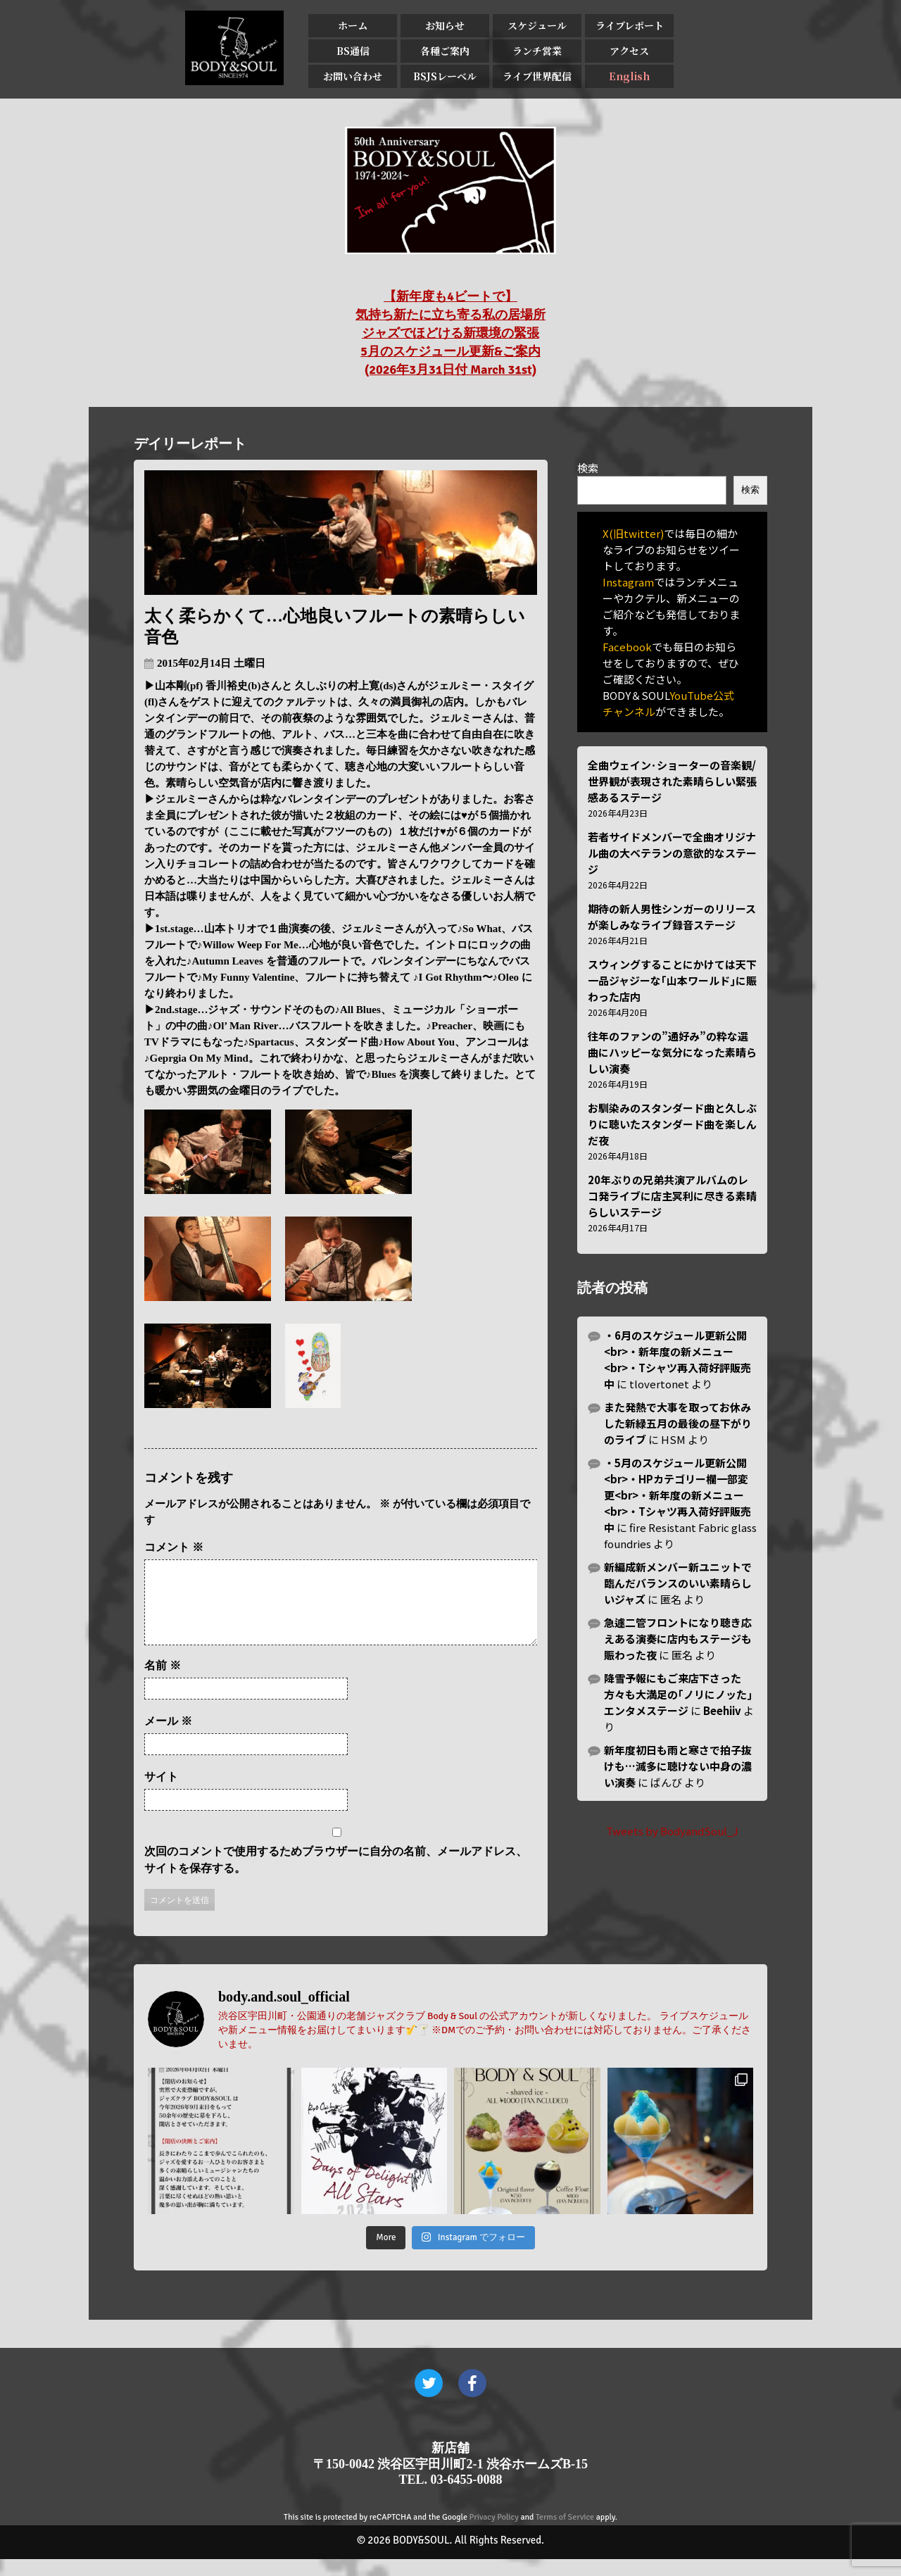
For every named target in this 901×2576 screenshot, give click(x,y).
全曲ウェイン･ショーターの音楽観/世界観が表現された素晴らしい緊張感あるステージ (672, 781)
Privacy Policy (494, 2534)
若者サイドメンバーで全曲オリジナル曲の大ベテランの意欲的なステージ (672, 853)
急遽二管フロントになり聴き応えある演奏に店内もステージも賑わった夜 (678, 1638)
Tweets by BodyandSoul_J (672, 1830)
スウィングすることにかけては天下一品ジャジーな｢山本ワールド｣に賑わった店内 (672, 980)
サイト (161, 1793)
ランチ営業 (537, 51)
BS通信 (353, 51)
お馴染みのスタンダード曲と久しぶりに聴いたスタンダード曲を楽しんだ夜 (672, 1124)
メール (168, 1738)
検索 (587, 467)
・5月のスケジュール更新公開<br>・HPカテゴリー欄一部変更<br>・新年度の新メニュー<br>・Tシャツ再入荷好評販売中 (677, 1495)
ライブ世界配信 (537, 76)
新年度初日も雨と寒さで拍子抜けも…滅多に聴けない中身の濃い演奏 (678, 1766)
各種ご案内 (445, 51)
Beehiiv (722, 1710)
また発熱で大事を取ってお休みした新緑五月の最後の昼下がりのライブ (678, 1423)
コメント (173, 1547)
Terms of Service (565, 2534)
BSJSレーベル (445, 76)
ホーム (352, 25)
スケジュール (537, 25)
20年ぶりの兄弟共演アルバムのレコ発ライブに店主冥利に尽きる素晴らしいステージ (672, 1195)
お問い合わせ (352, 76)
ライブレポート (630, 25)
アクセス (629, 51)
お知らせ (445, 25)
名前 (162, 1682)
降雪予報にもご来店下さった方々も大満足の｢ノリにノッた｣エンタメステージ (678, 1694)
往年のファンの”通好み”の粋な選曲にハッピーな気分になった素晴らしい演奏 (672, 1052)
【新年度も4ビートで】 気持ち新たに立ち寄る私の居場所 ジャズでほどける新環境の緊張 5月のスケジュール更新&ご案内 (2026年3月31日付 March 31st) (450, 333)
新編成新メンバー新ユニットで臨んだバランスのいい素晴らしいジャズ (678, 1583)
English (629, 76)
